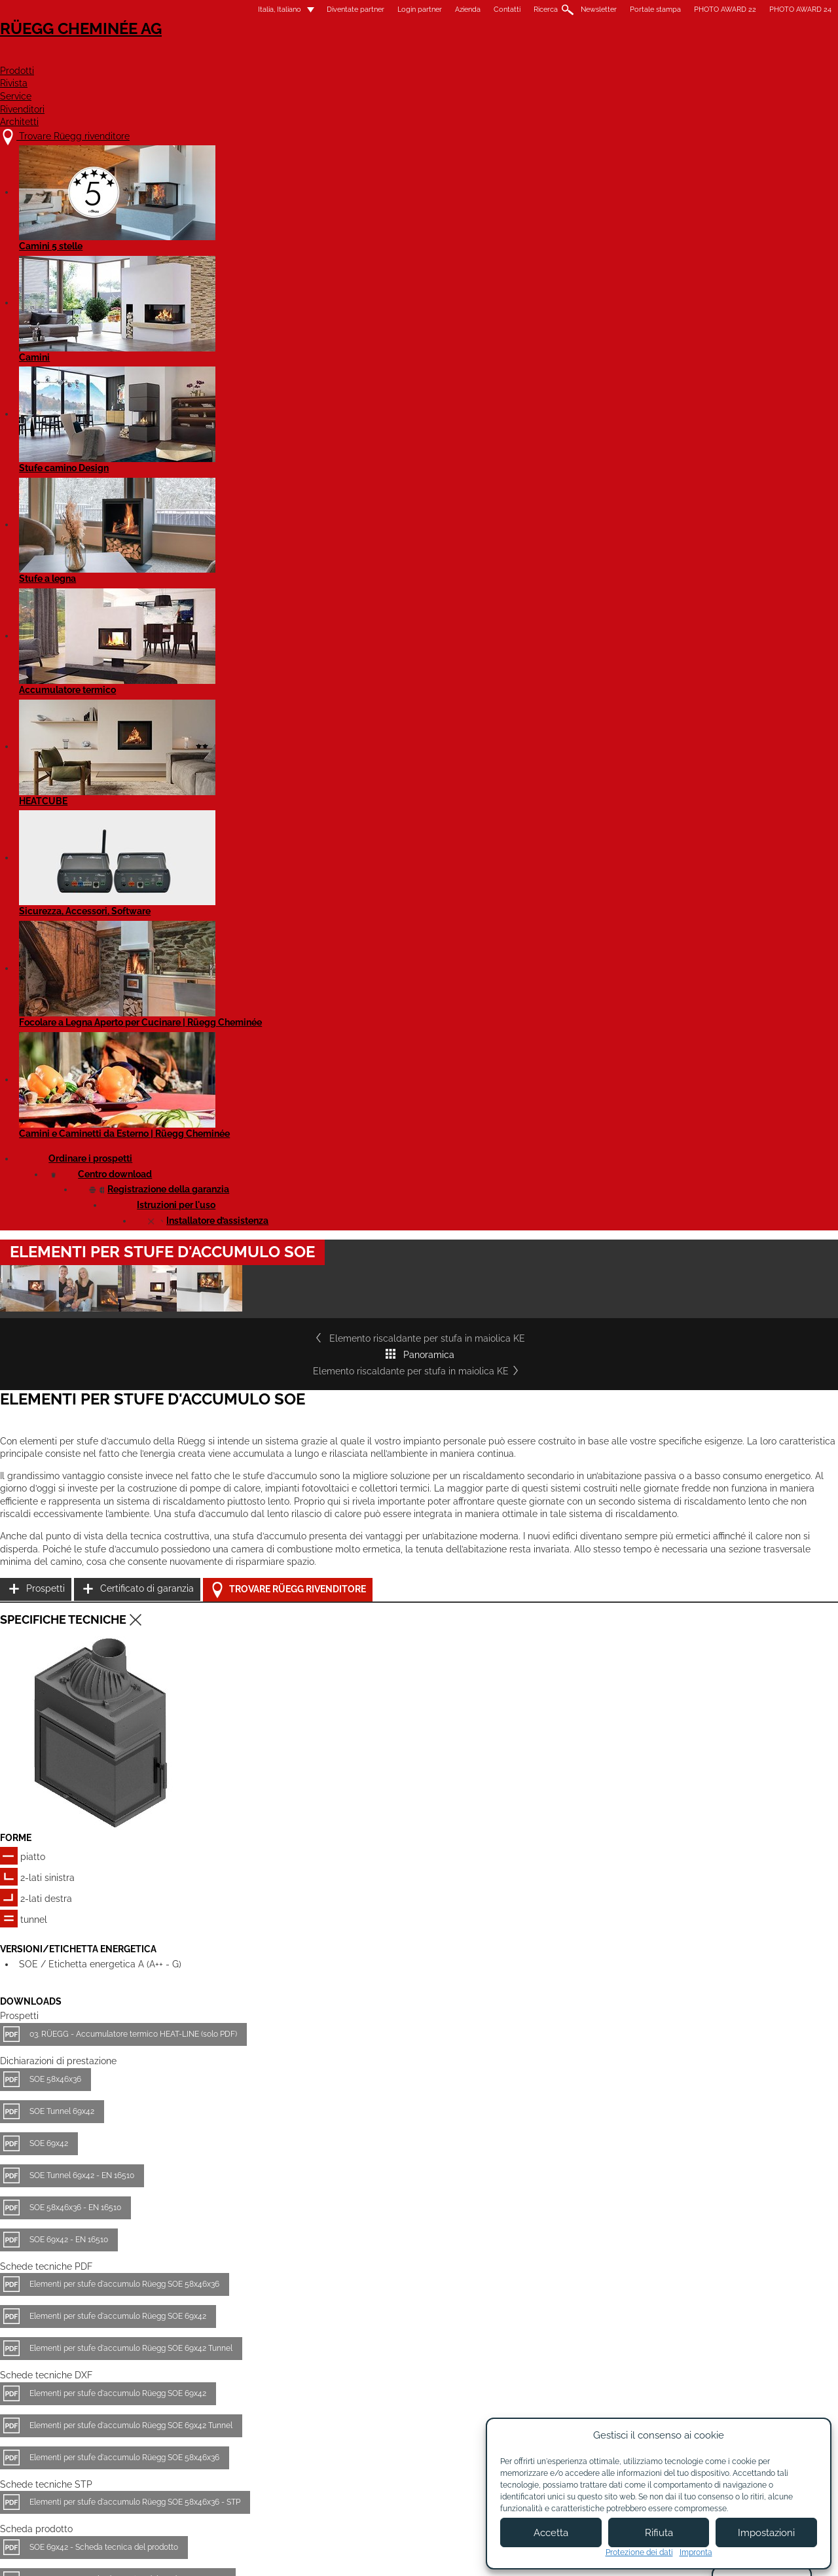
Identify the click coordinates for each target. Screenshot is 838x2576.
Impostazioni (766, 2533)
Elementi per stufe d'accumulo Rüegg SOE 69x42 (229, 1594)
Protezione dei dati (639, 2552)
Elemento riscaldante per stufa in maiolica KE (239, 517)
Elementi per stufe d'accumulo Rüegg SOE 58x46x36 (236, 1562)
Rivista (453, 56)
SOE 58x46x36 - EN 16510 (186, 1485)
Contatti (395, 9)
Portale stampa (544, 9)
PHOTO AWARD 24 (689, 9)
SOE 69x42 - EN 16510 (180, 1517)
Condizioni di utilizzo (393, 2554)
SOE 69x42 (160, 1420)
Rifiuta (659, 2533)
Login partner (308, 9)
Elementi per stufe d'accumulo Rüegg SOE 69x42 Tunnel (242, 1626)
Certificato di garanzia (620, 821)
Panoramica (419, 517)
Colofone (318, 2554)
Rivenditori (604, 56)
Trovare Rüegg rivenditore (642, 854)
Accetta (551, 2533)
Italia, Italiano (160, 9)
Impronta (696, 2552)
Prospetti (593, 788)
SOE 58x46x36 (166, 1356)
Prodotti (380, 56)
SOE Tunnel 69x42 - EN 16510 (193, 1453)
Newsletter (487, 9)
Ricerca (434, 9)
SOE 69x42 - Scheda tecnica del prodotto (215, 1824)
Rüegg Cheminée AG (176, 48)
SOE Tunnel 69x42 (173, 1388)
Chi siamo (336, 2440)
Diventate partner (244, 9)
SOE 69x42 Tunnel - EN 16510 (193, 1888)
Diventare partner (461, 2446)
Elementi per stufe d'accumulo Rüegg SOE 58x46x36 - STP (246, 1780)
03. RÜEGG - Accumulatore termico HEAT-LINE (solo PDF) (244, 1311)
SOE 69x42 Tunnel (173, 1920)
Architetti (696, 56)
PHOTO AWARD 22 (614, 9)
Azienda (356, 9)
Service (522, 56)
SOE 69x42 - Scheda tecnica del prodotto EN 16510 (232, 1985)
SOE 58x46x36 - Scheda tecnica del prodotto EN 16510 (239, 1856)
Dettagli (142, 2326)
